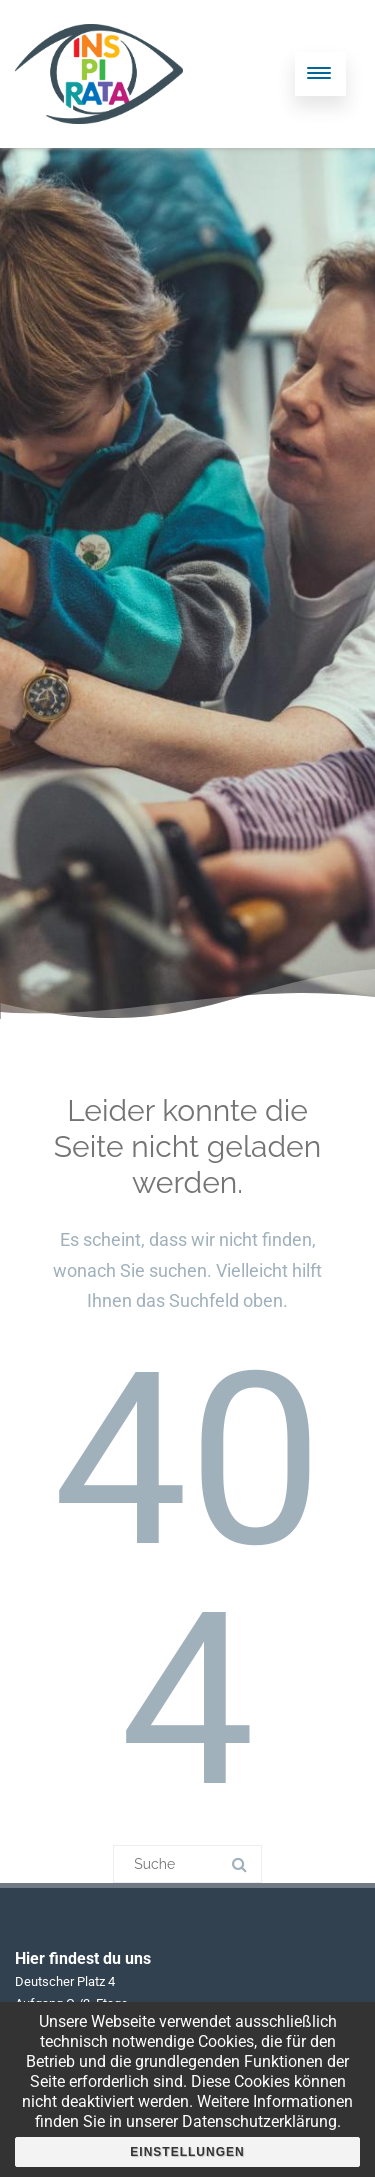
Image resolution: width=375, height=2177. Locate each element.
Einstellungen (187, 2152)
